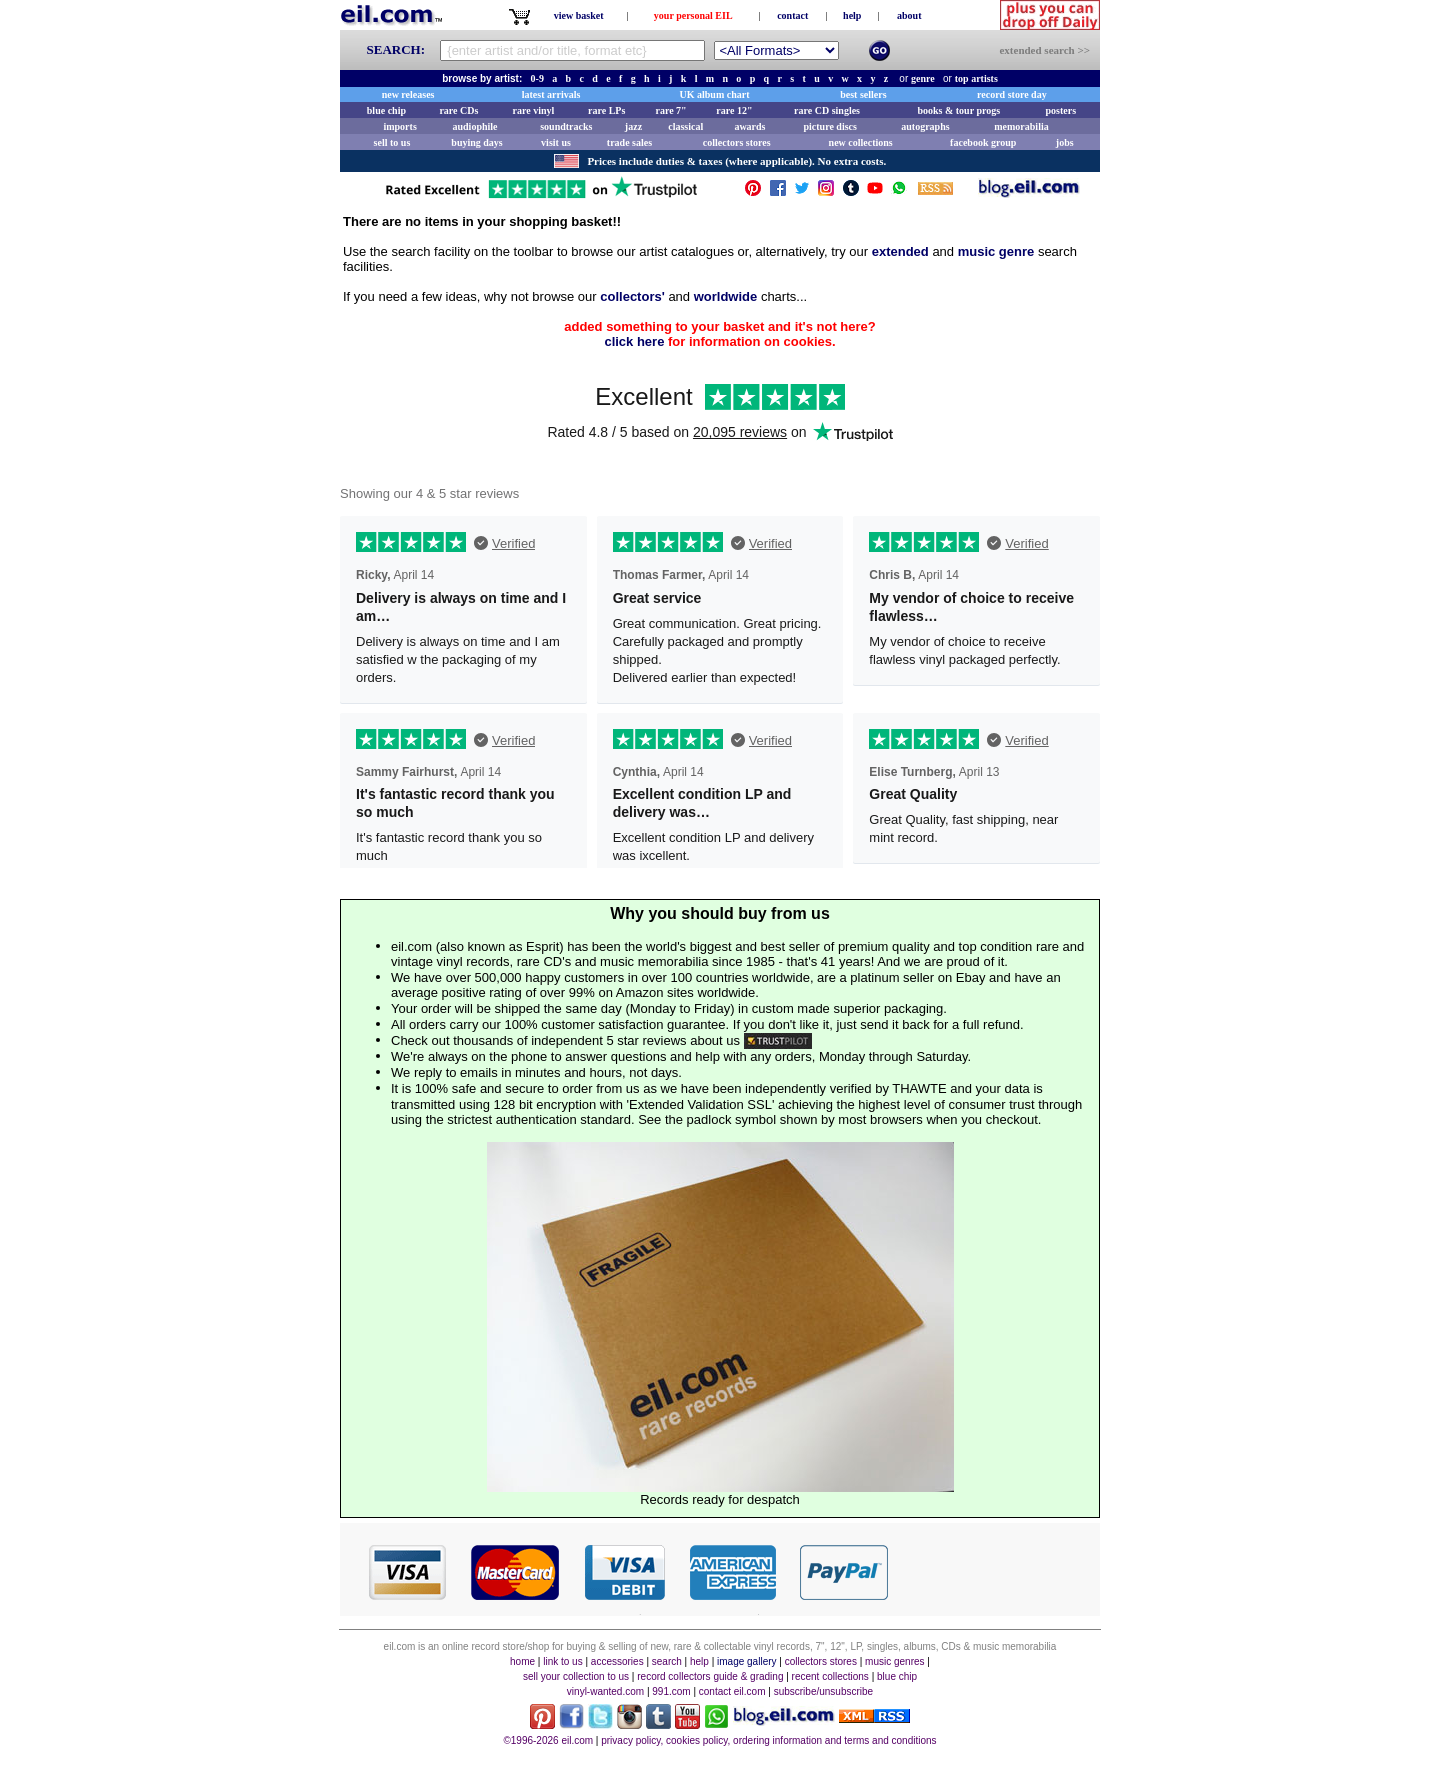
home (522, 1661)
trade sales (629, 142)
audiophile (475, 126)
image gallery (746, 1661)
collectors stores (737, 142)
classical (685, 126)
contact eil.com (732, 1691)
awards (749, 126)
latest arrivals (551, 94)
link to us (562, 1661)
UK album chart (715, 94)
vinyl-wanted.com (605, 1691)
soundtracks (566, 126)
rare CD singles (827, 110)
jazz (633, 126)
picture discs (829, 126)
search (667, 1661)
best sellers (863, 94)
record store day (1012, 94)
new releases (408, 94)
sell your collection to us (576, 1676)
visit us (556, 142)
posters (1060, 110)
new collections (861, 142)
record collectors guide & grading (710, 1676)
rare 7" (670, 110)
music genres (894, 1661)
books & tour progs (958, 110)
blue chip (386, 110)
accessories (617, 1661)
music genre (996, 251)
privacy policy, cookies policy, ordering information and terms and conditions (768, 1740)
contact (792, 15)
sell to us (392, 142)
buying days (476, 142)
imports (399, 126)
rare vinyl (534, 110)
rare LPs (606, 110)
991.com (671, 1691)
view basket (579, 15)
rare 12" (734, 110)
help (852, 15)
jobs (1065, 142)
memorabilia (1021, 126)
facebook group (983, 142)
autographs (925, 126)
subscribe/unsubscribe (824, 1691)
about (909, 15)
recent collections (830, 1676)
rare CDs (458, 110)
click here (634, 341)
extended (900, 251)
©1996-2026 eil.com (548, 1740)
